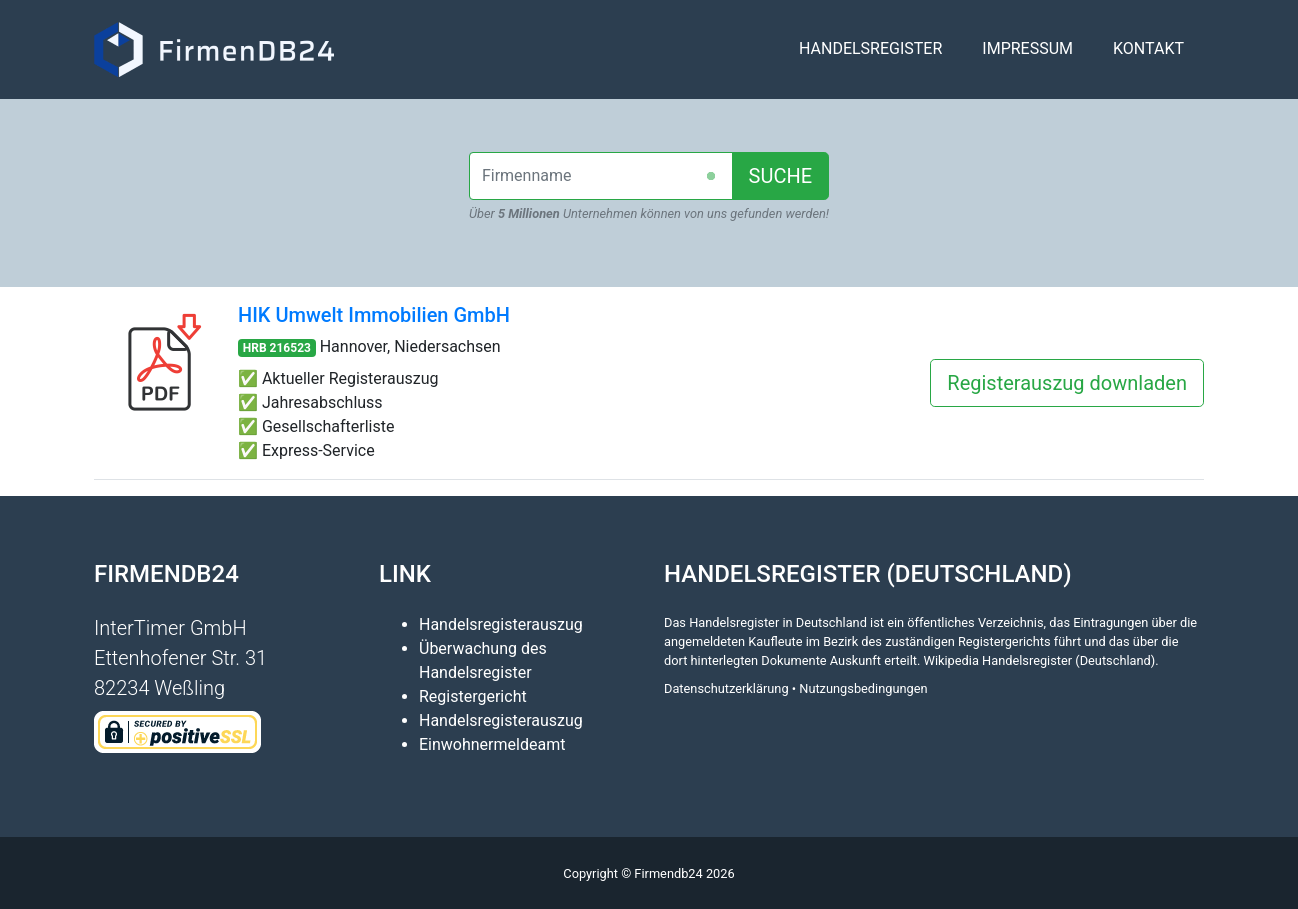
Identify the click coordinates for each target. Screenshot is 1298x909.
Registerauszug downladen (1067, 383)
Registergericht (473, 696)
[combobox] (601, 176)
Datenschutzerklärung (726, 688)
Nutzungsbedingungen (863, 688)
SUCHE (781, 176)
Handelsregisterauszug (501, 624)
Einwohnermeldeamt (492, 744)
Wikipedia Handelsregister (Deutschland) (1040, 660)
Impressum (1027, 56)
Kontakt (1148, 56)
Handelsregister (870, 56)
